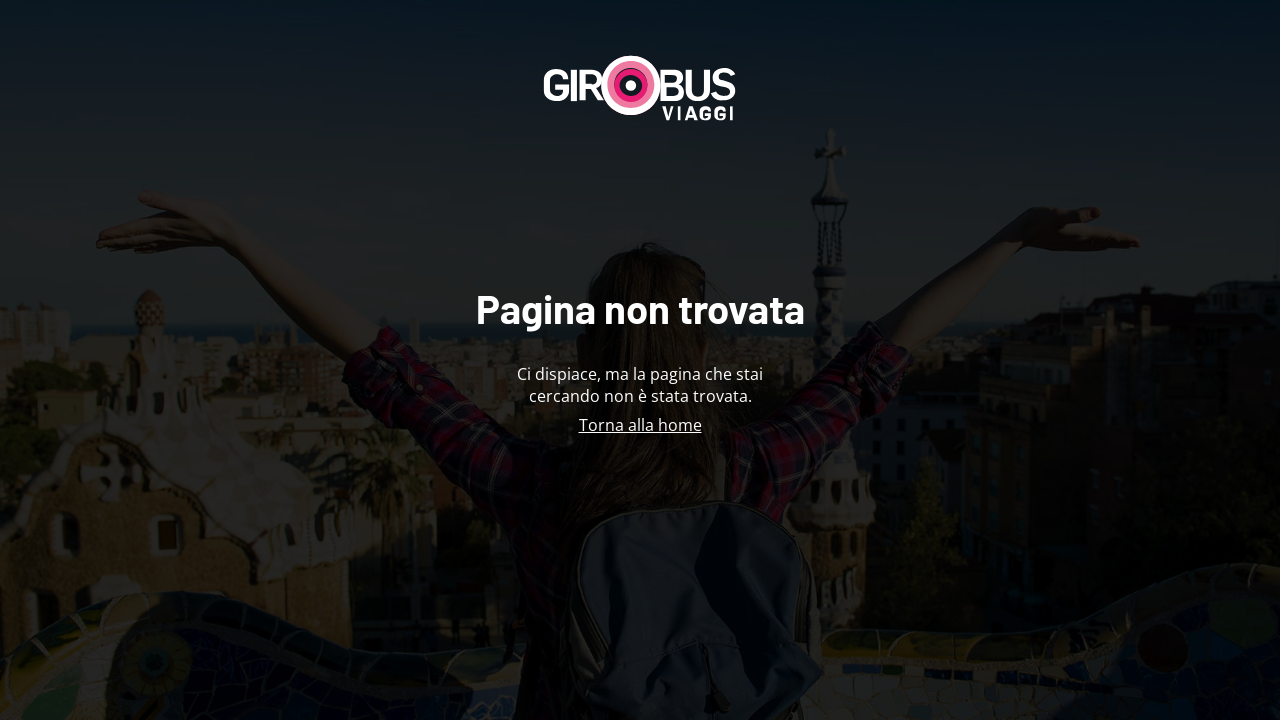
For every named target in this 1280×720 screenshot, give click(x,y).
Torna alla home (640, 425)
